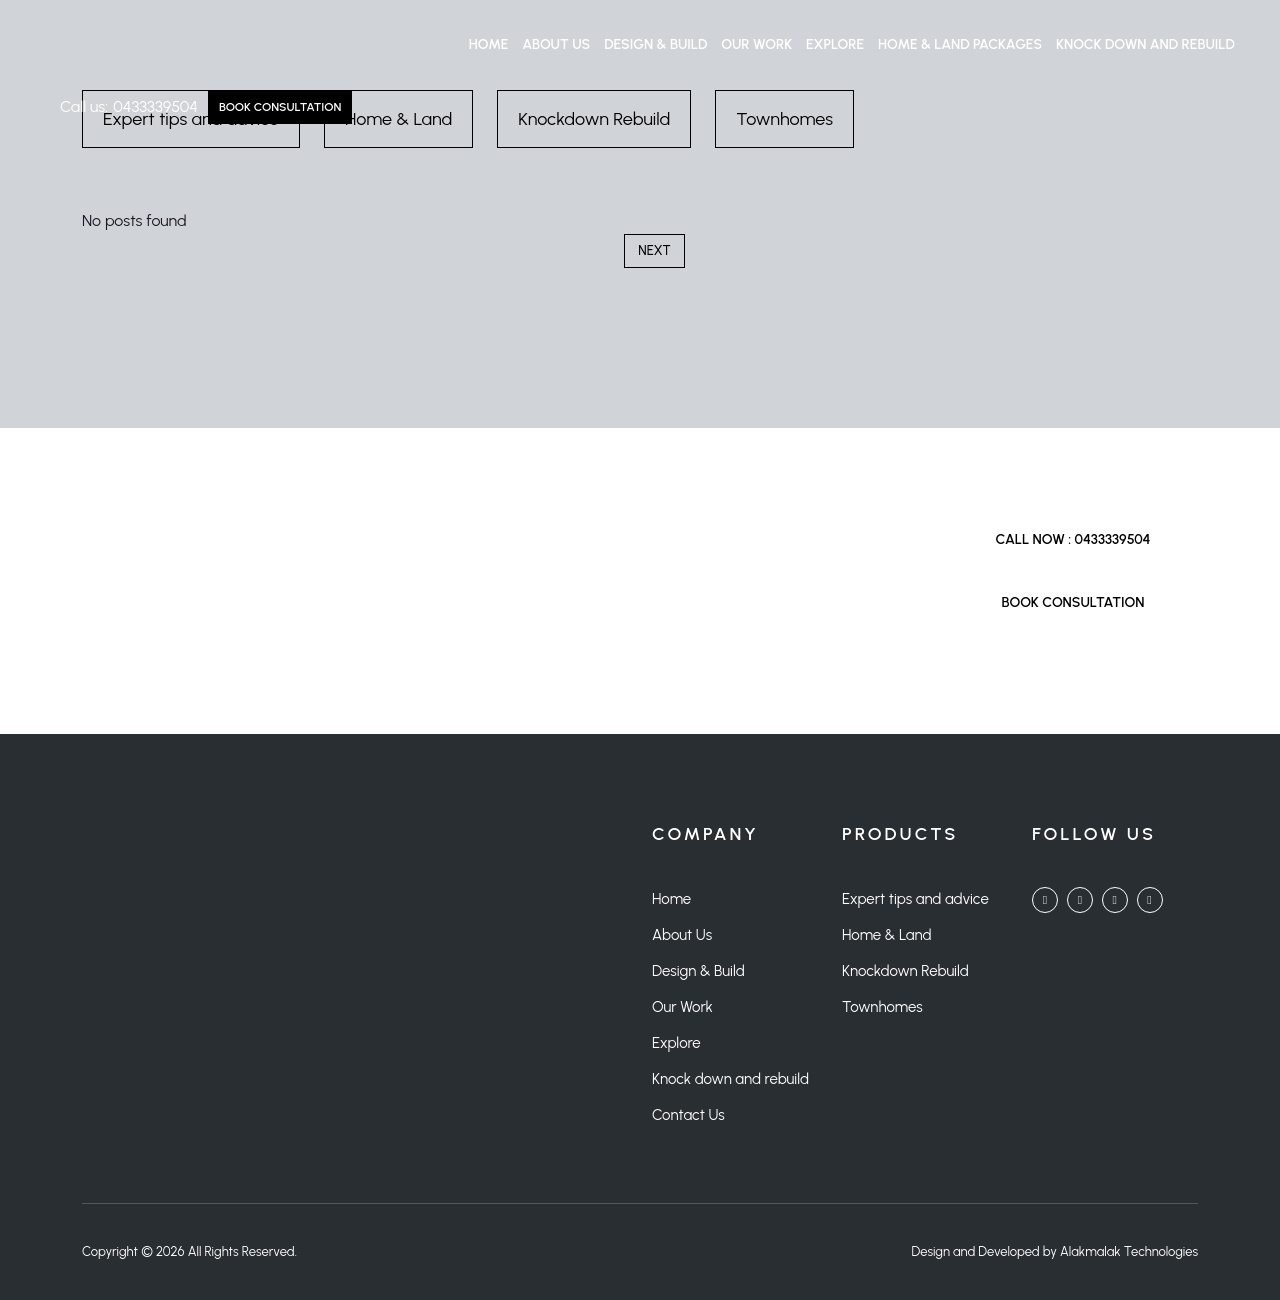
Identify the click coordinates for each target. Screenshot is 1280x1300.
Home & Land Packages (960, 44)
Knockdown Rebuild (905, 971)
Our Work (756, 44)
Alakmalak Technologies (1129, 1251)
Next (654, 250)
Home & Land (886, 935)
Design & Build (655, 44)
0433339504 (155, 106)
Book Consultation (280, 107)
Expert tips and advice (915, 899)
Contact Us (688, 1115)
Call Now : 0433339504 (1072, 539)
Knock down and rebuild (1145, 44)
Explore (835, 44)
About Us (556, 44)
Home (489, 44)
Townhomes (882, 1007)
